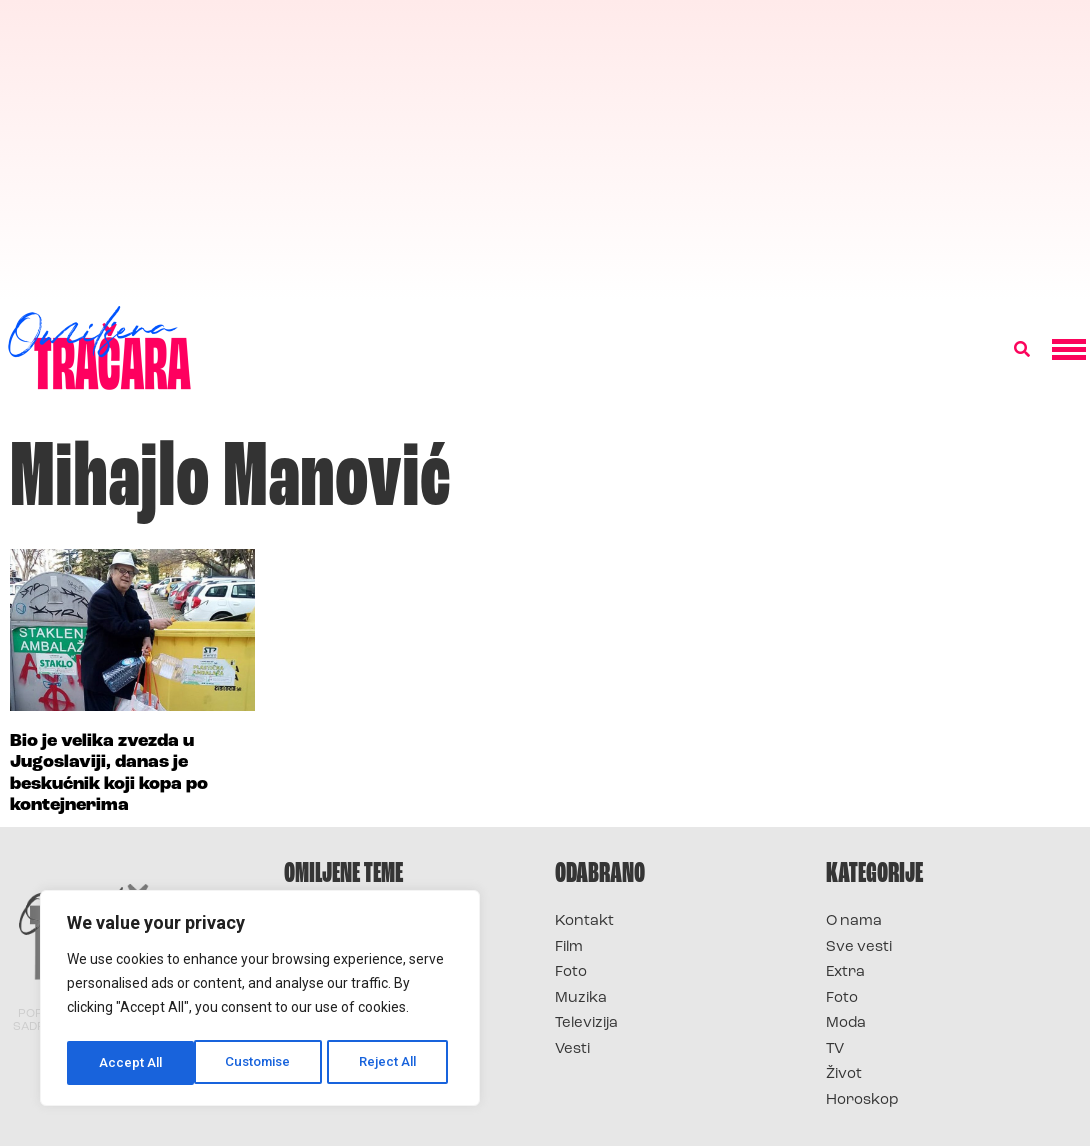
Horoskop (862, 1100)
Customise (131, 1063)
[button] (1022, 350)
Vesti (572, 1049)
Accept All (391, 1063)
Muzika (581, 998)
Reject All (263, 1063)
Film (569, 947)
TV (835, 1049)
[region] (260, 1001)
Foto (571, 972)
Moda (846, 1023)
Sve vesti (859, 947)
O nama (854, 921)
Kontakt (584, 921)
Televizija (586, 1023)
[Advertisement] (545, 150)
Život (844, 1074)
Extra (845, 972)
